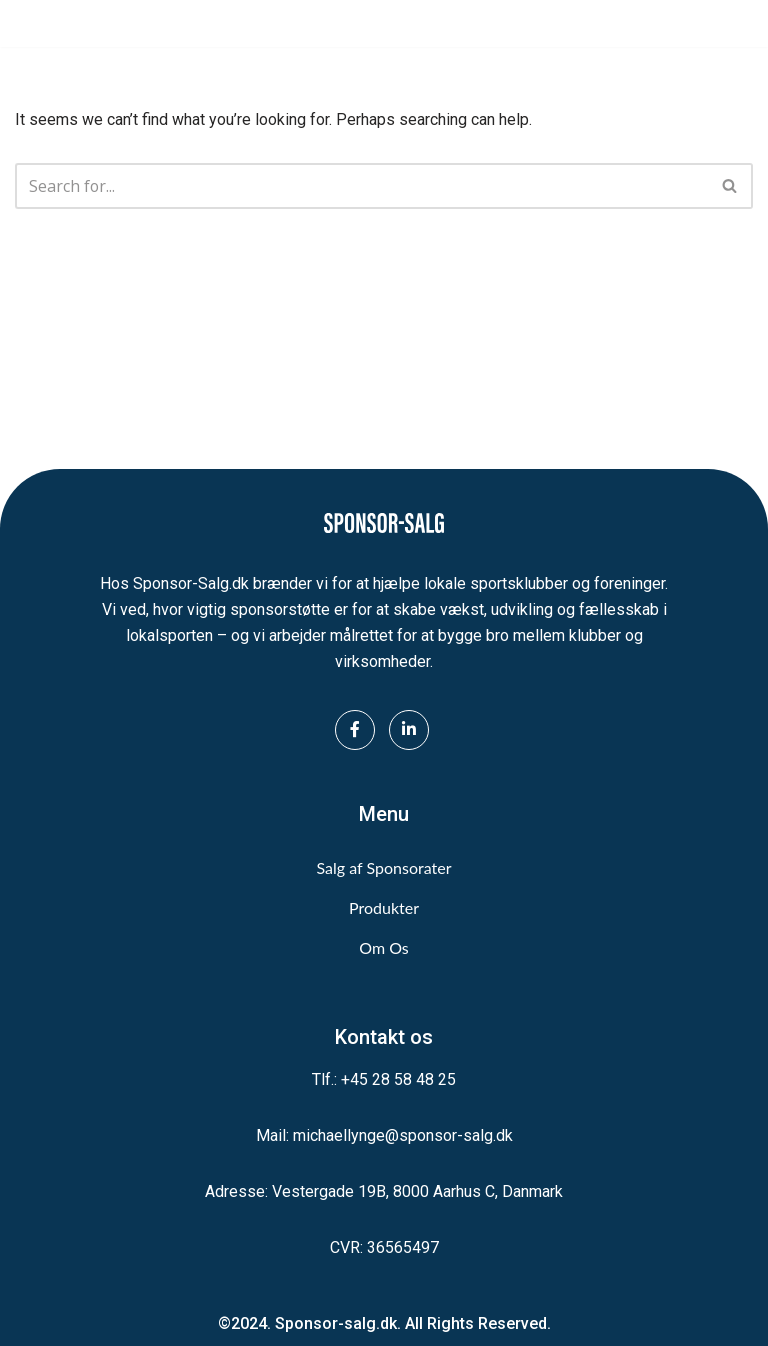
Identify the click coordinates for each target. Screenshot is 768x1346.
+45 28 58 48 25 (398, 1079)
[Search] (361, 186)
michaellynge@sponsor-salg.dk (403, 1135)
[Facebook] (355, 730)
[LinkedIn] (409, 730)
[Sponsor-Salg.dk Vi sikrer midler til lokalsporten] (75, 23)
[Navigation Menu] (730, 24)
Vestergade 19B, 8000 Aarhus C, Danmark (417, 1191)
